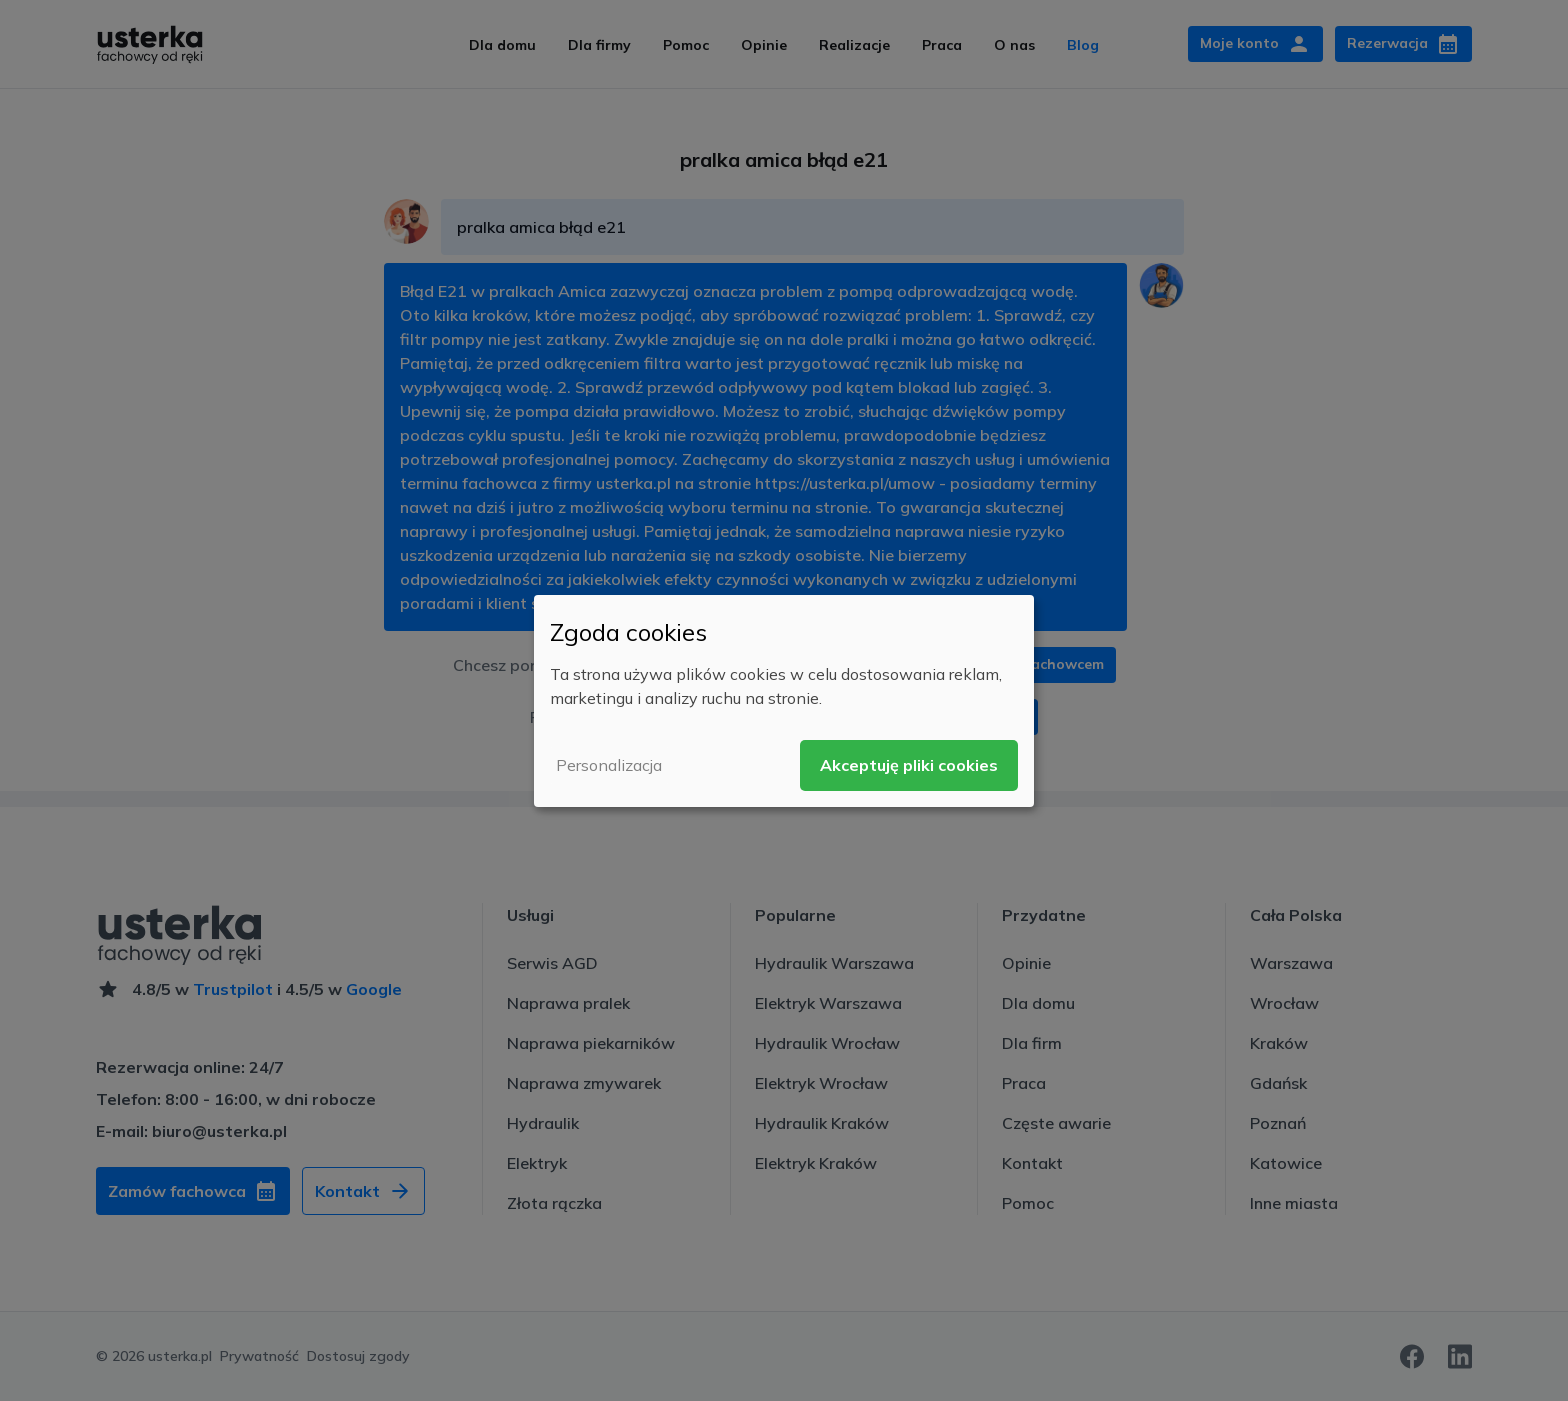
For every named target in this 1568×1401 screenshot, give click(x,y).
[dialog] (784, 700)
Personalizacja (609, 765)
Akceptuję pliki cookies (909, 765)
